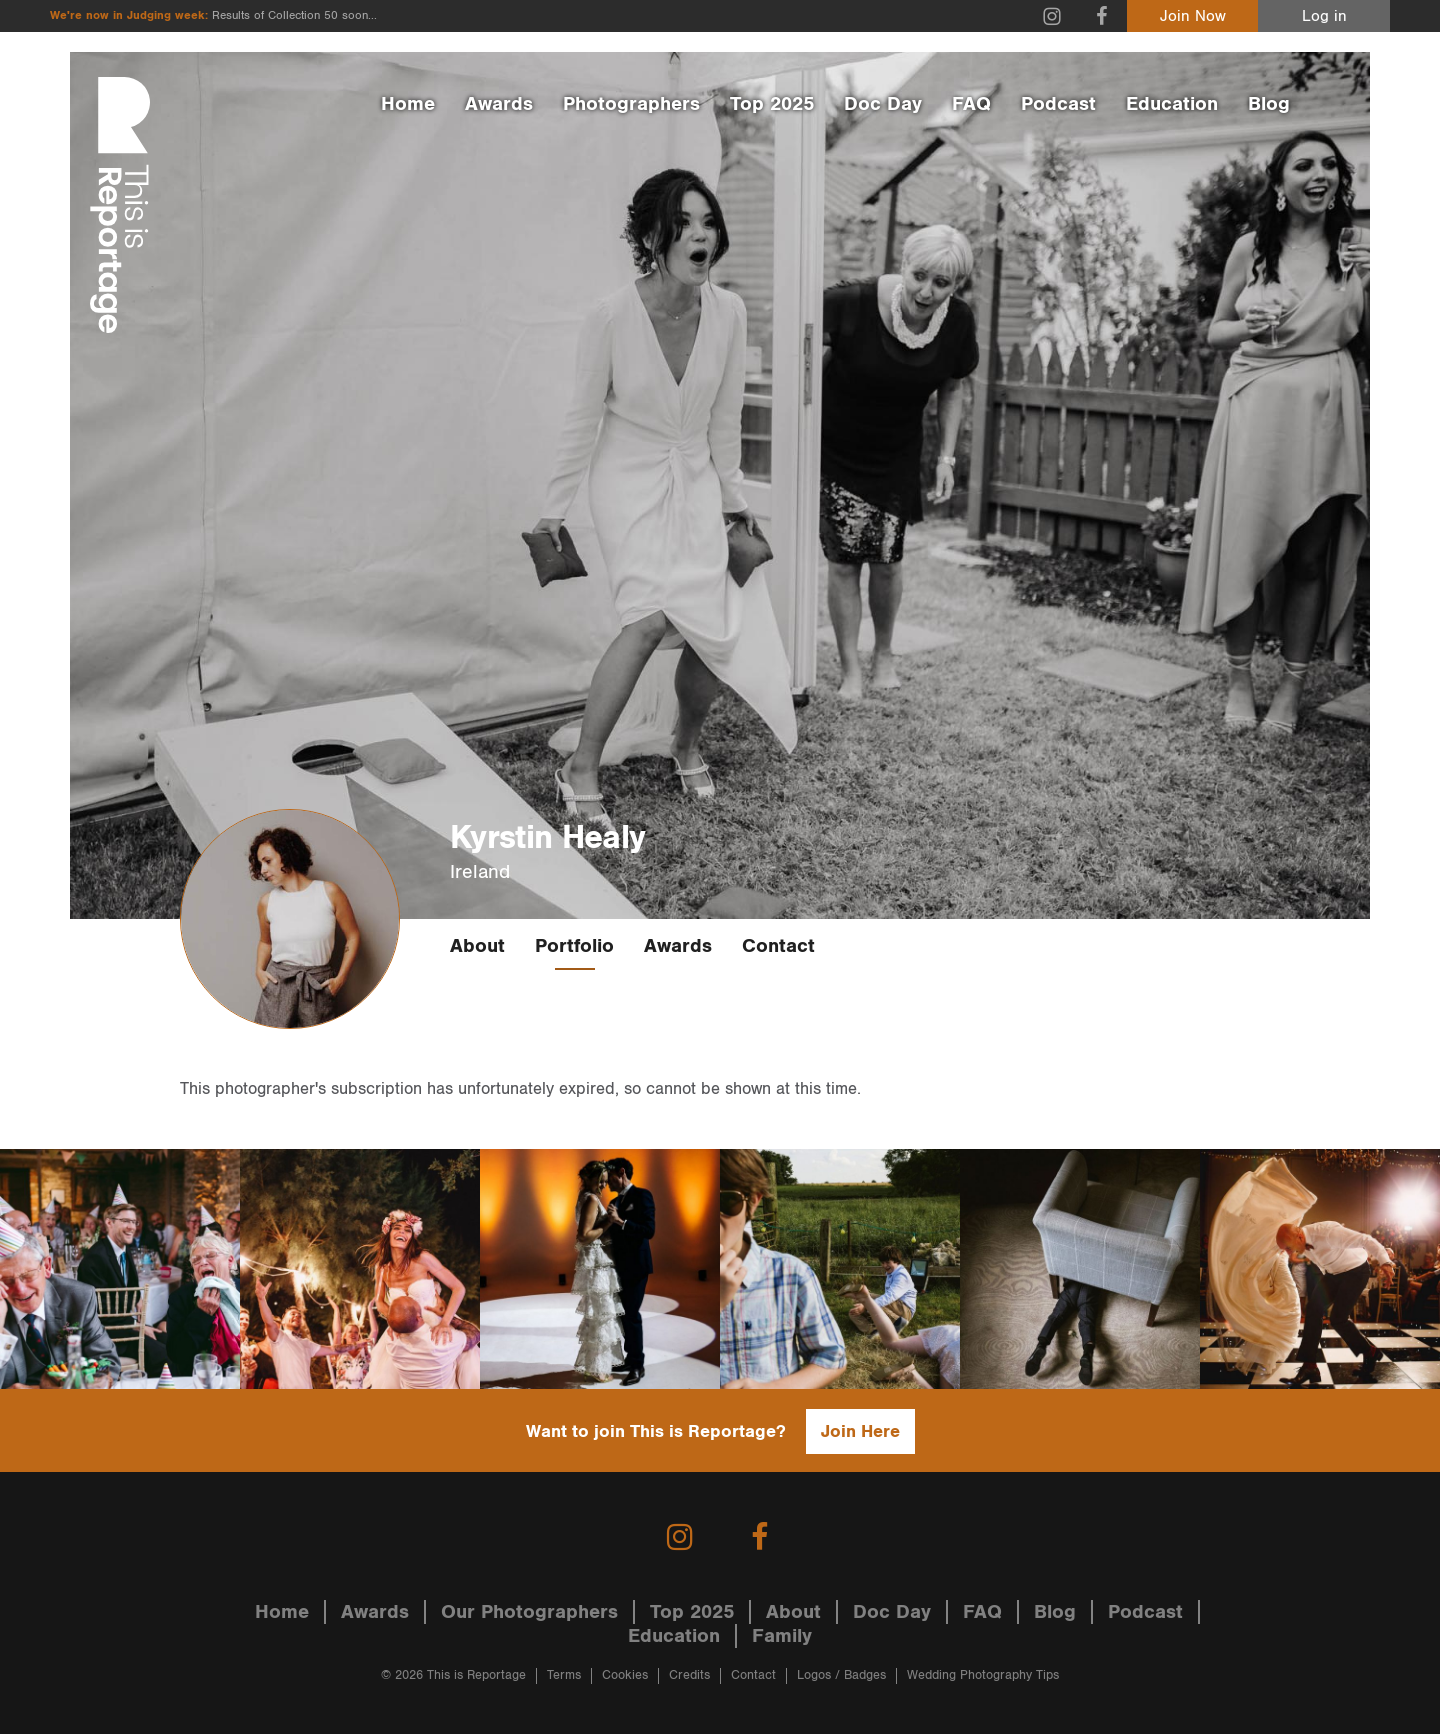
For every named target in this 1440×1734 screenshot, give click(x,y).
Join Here (860, 1431)
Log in (1324, 16)
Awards (499, 104)
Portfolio (574, 946)
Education (1172, 104)
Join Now (1193, 16)
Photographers (631, 104)
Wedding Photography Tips (983, 1675)
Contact (778, 946)
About (477, 946)
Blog (1269, 104)
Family (782, 1636)
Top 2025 (772, 104)
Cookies (625, 1675)
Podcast (1058, 104)
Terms (564, 1675)
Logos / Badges (841, 1675)
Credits (689, 1675)
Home (408, 104)
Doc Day (883, 104)
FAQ (971, 104)
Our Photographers (529, 1612)
